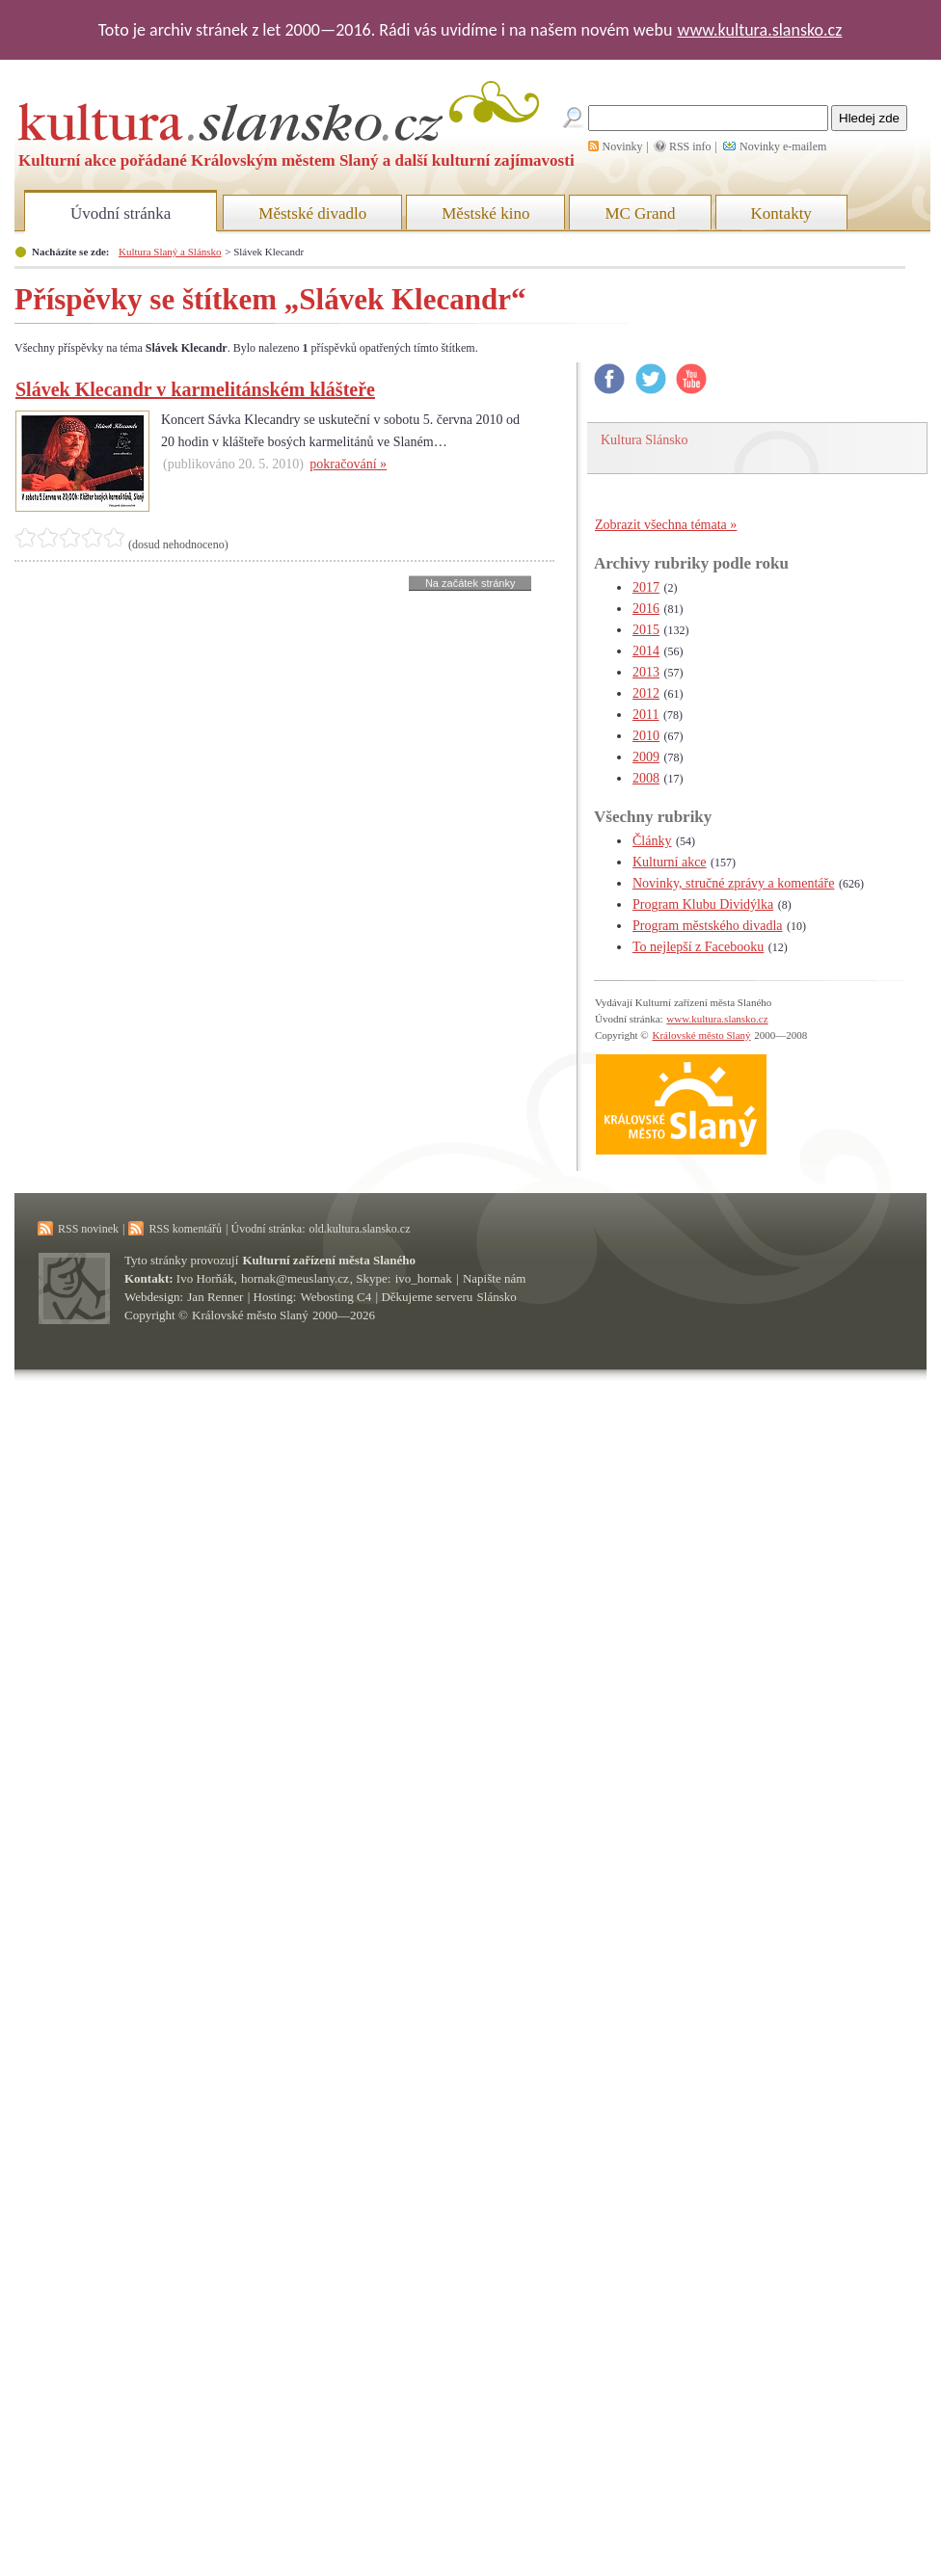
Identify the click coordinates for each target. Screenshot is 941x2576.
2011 (645, 714)
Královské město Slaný (701, 1035)
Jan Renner (215, 1296)
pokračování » (348, 464)
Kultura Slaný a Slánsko (170, 251)
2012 (645, 693)
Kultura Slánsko (644, 440)
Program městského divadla (707, 925)
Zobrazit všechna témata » (666, 525)
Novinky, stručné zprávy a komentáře (733, 883)
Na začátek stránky (470, 583)
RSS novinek (88, 1228)
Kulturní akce (669, 862)
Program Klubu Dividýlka (702, 904)
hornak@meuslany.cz (295, 1278)
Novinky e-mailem (782, 146)
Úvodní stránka (120, 213)
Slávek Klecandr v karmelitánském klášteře (195, 389)
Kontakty (781, 213)
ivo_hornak (423, 1278)
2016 (645, 608)
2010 (645, 736)
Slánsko (497, 1296)
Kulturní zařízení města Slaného (329, 1260)
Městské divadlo (312, 213)
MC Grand (640, 213)
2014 (645, 651)
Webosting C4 (336, 1296)
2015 (645, 630)
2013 (645, 672)
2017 (645, 587)
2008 (645, 778)
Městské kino (485, 213)
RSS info (690, 146)
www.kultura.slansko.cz (759, 29)
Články (651, 841)
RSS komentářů (185, 1228)
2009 (645, 757)
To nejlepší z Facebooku (698, 947)
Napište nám (494, 1278)
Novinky (623, 146)
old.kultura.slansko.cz (359, 1228)
